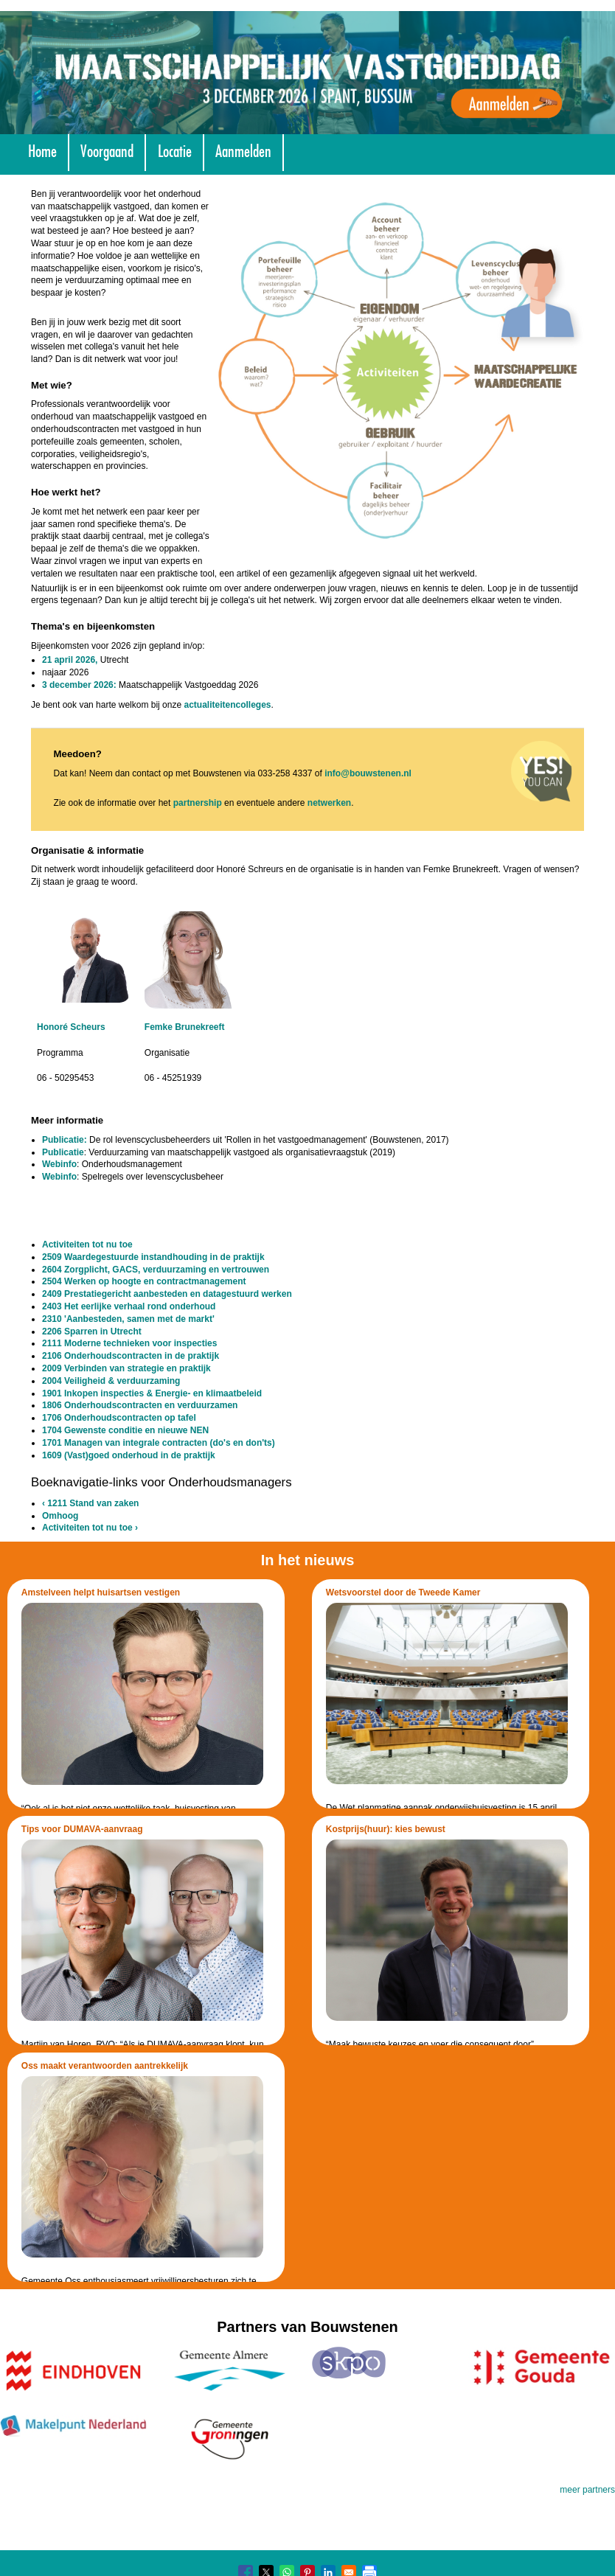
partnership (197, 803)
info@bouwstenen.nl (367, 773)
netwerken (329, 803)
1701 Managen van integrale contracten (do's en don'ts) (158, 1443)
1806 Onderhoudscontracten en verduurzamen (139, 1405)
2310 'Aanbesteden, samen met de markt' (128, 1319)
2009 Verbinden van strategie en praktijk (126, 1368)
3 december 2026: (79, 685)
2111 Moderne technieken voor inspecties (129, 1343)
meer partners (587, 2490)
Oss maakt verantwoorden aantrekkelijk (104, 2066)
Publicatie (63, 1152)
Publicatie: (64, 1140)
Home (42, 149)
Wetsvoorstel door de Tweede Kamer (403, 1592)
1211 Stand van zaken (90, 1503)
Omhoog (60, 1516)
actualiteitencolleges (227, 705)
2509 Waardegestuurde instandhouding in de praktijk (153, 1257)
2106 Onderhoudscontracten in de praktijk (130, 1356)
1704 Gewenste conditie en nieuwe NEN (125, 1430)
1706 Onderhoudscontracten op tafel (119, 1418)
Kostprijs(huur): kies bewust (385, 1829)
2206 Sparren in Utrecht (92, 1331)
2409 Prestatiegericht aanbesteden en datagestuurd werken (167, 1294)
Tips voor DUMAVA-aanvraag (82, 1829)
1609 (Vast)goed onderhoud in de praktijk (128, 1455)
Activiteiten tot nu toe (87, 1244)
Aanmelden (243, 149)
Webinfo (59, 1164)
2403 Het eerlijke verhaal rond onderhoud (128, 1306)
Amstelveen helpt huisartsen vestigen (100, 1592)
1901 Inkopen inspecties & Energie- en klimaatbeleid (152, 1393)
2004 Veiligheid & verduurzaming (111, 1381)
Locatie (175, 149)
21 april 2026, (69, 660)
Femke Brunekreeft (185, 1027)
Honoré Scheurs (71, 1027)
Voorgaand (106, 149)
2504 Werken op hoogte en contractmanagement (144, 1281)
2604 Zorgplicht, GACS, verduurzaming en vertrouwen (155, 1269)
